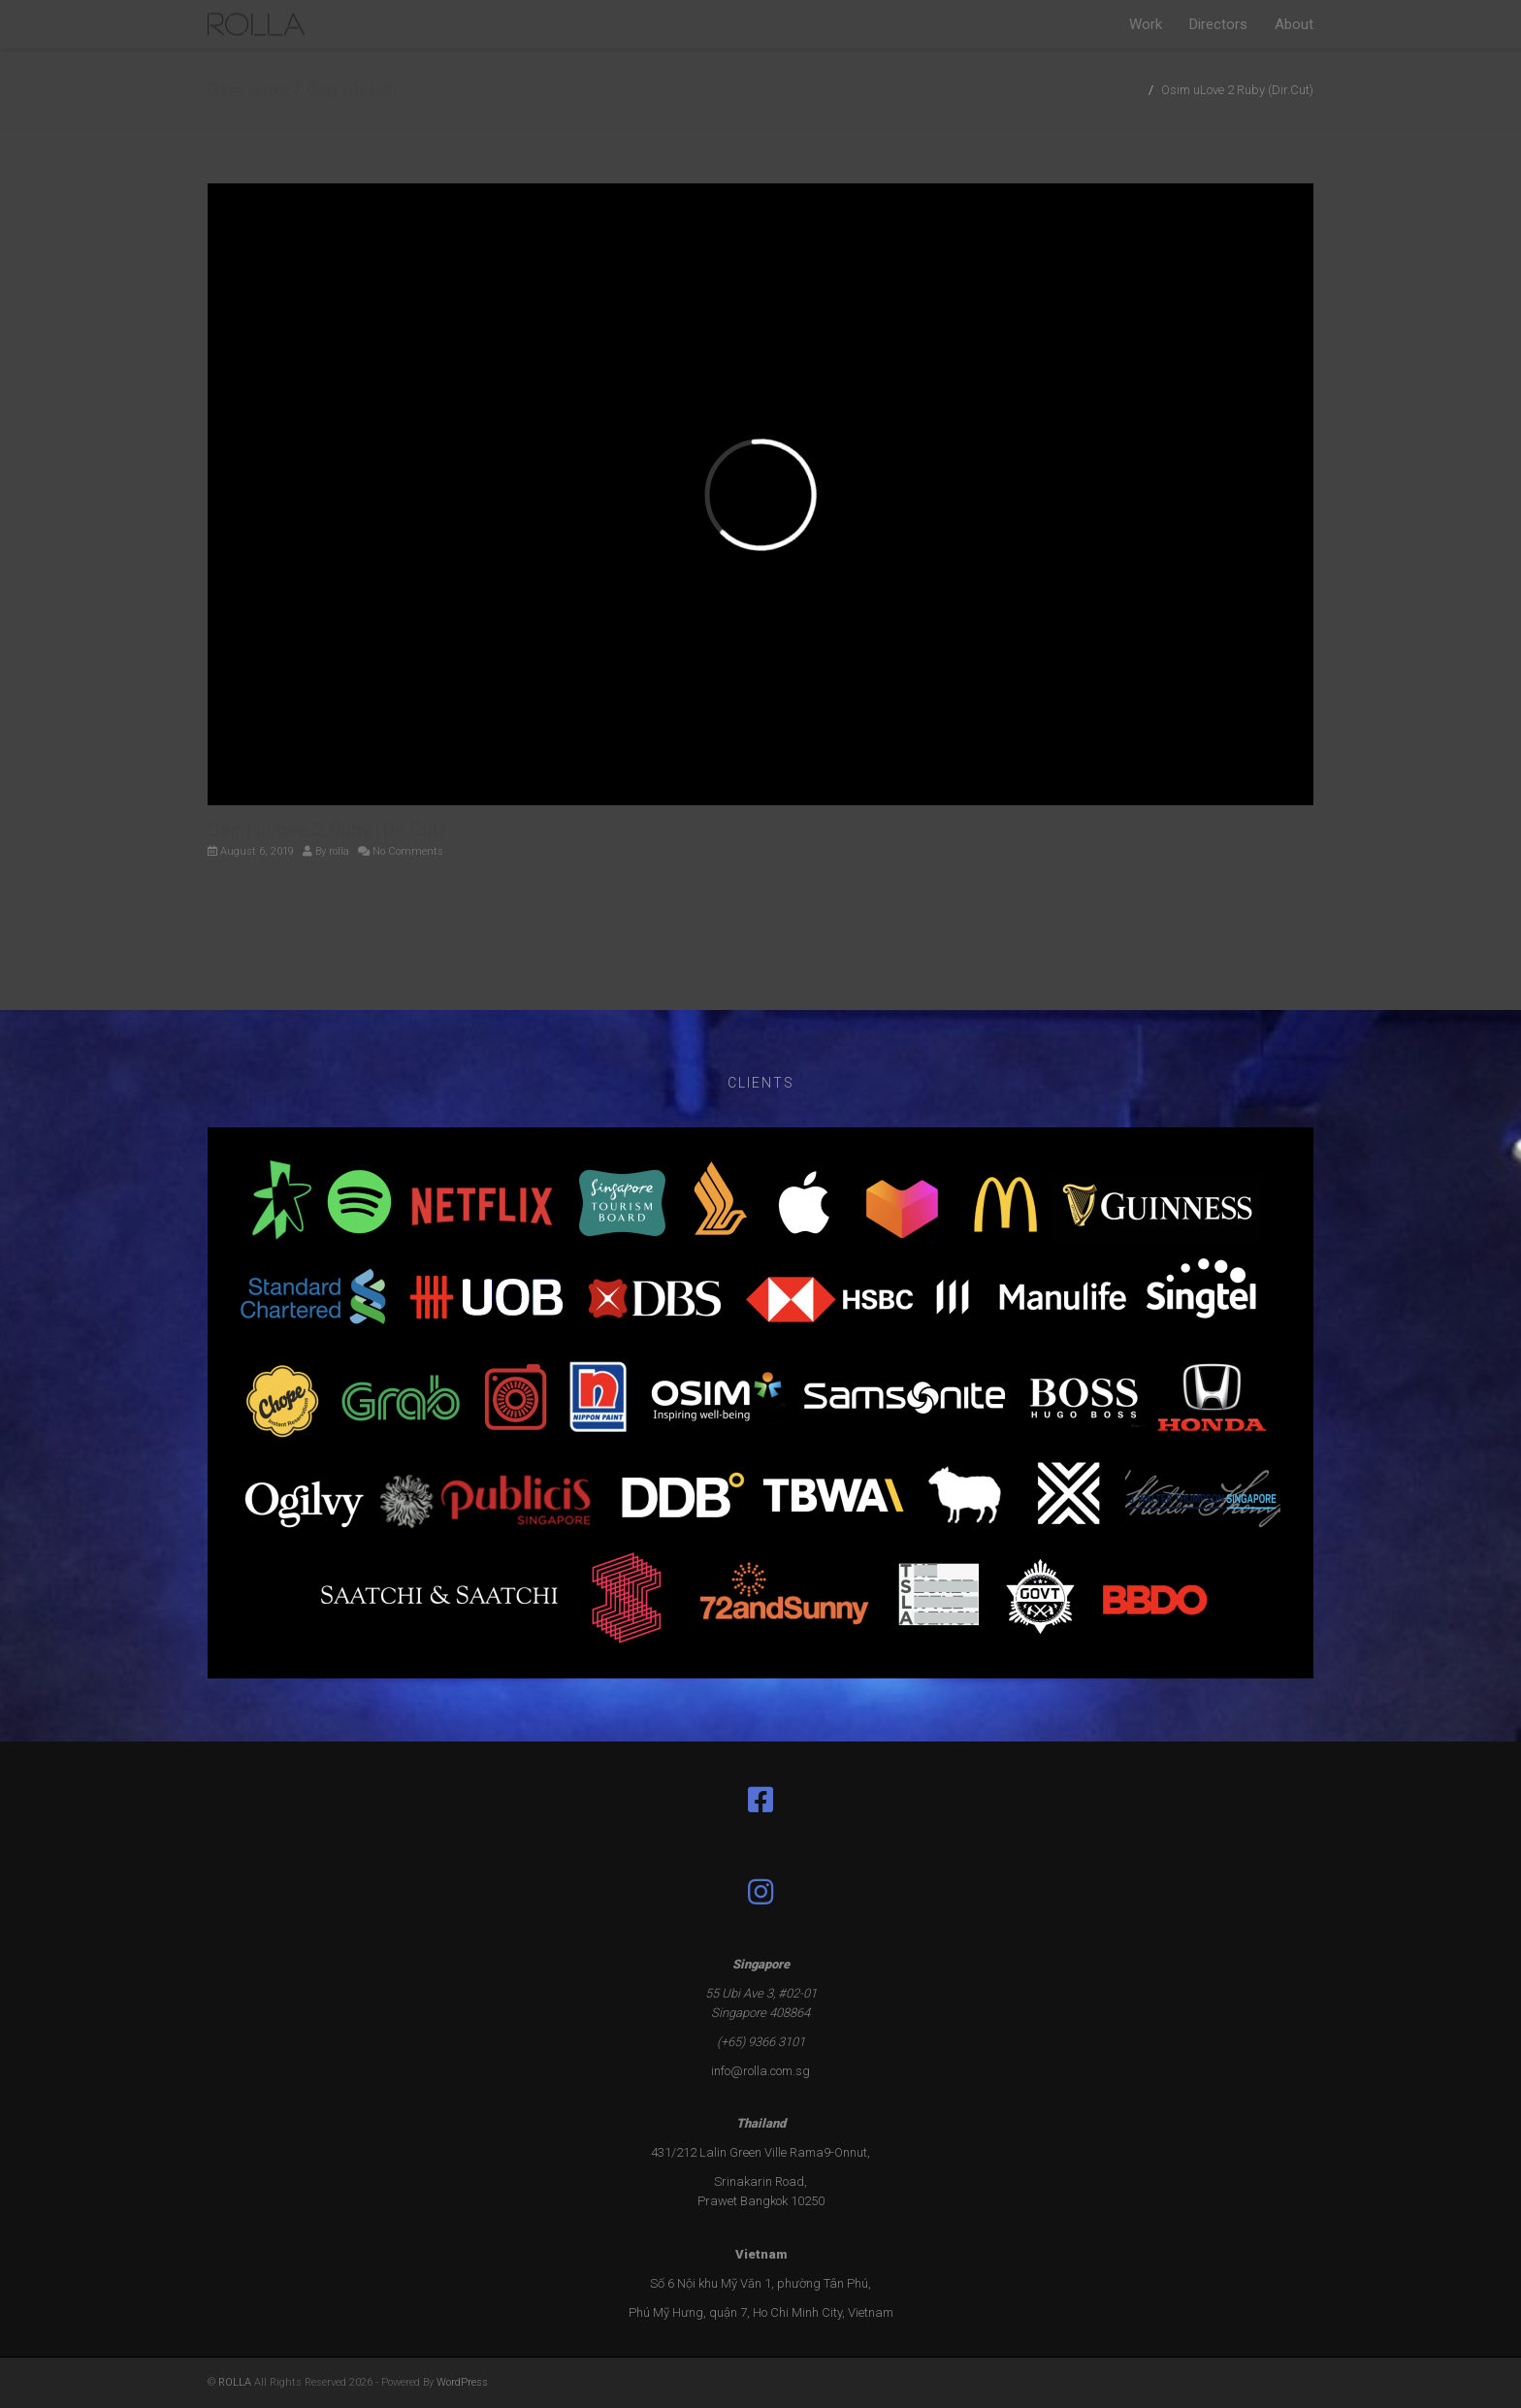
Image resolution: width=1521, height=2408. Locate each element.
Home (1128, 89)
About (1294, 24)
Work (1145, 24)
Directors (1218, 24)
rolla (339, 851)
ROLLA (234, 2382)
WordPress (462, 2382)
